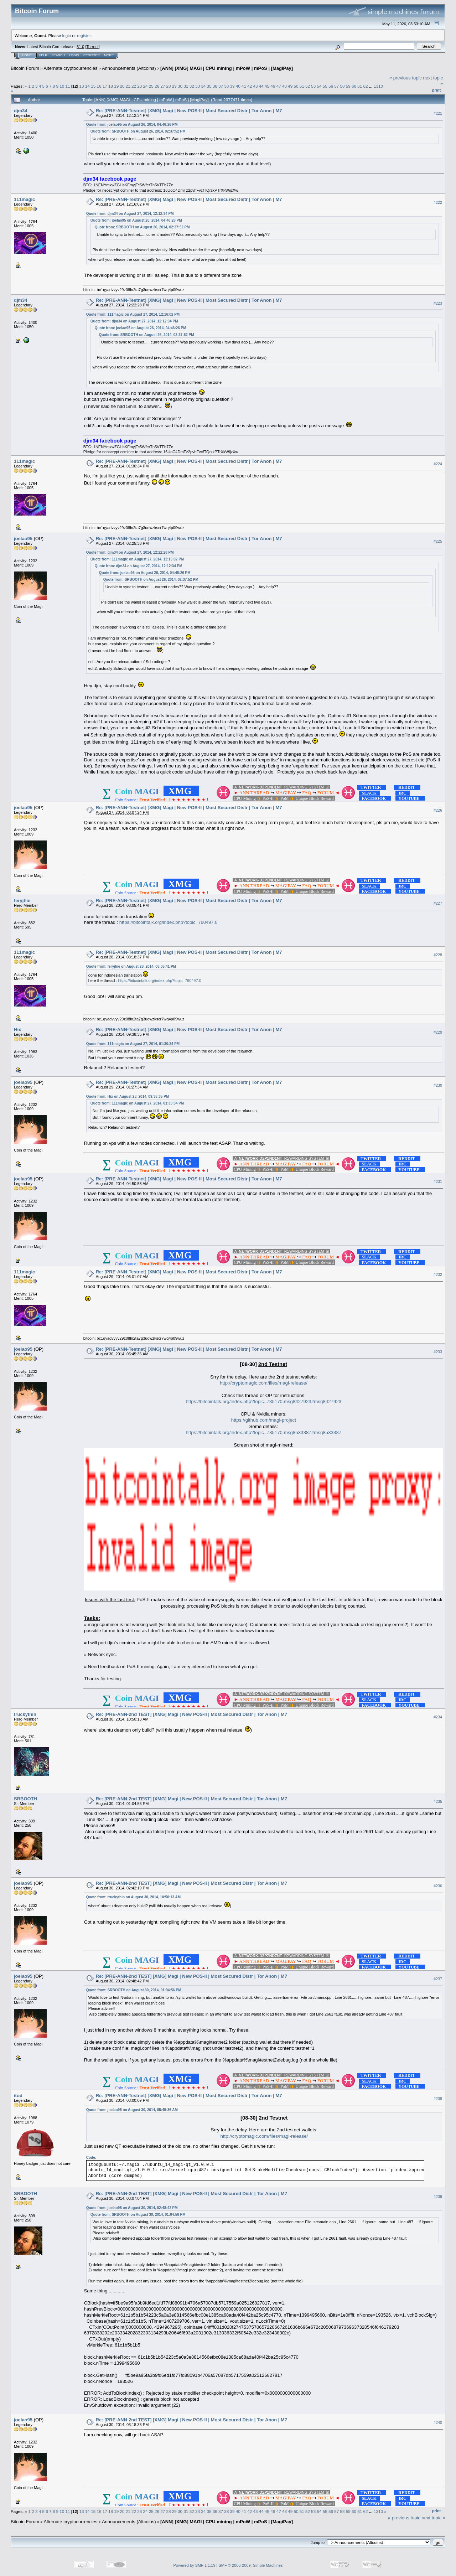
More (109, 55)
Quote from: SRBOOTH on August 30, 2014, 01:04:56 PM (133, 1990)
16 (99, 86)
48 (284, 86)
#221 (438, 113)
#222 (438, 202)
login (66, 35)
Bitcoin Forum (25, 68)
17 (105, 86)
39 (232, 86)
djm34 (20, 110)
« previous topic (405, 78)
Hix (17, 1029)
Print (436, 90)
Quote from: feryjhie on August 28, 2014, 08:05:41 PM (131, 966)
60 (354, 86)
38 (226, 86)
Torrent (93, 47)
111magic (24, 199)
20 (122, 86)
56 (330, 86)
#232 (438, 1274)
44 (261, 86)
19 (116, 86)
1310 (378, 86)
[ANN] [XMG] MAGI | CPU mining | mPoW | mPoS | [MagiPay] (226, 68)
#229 (438, 1032)
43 (255, 86)
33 (197, 86)
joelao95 (23, 538)
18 (110, 86)
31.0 (80, 47)
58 (342, 86)
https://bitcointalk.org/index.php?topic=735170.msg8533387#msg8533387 (263, 1432)
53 (313, 86)
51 (302, 86)
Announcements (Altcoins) (129, 68)
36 (215, 86)
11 (68, 86)
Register (91, 55)
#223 (438, 303)
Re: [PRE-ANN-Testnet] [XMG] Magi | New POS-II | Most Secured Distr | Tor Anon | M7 (189, 110)
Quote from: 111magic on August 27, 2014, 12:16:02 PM (133, 314)
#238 (438, 2098)
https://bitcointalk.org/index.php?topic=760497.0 (168, 922)
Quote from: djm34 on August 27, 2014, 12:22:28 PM (130, 552)
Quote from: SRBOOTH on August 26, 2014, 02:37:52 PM (138, 131)
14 (87, 86)
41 (244, 86)
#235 (438, 1801)
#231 (438, 1181)
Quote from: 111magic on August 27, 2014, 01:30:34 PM (133, 1044)
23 (139, 86)
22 (133, 86)
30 (180, 86)
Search (58, 55)
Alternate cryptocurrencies (71, 68)
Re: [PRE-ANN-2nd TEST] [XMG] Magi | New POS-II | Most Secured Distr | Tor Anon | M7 (191, 1714)
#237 (438, 1979)
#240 (438, 2423)
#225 (438, 541)
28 (168, 86)
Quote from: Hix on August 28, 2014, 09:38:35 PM (127, 1096)
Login (74, 55)
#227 (438, 903)
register (83, 35)
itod (18, 2095)
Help (43, 55)
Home (27, 55)
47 (278, 86)
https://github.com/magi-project (263, 1420)
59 (348, 86)
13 (81, 86)
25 (151, 86)
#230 (438, 1085)
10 (61, 86)
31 (185, 86)
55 (325, 86)
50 (296, 86)
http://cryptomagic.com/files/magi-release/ (263, 1383)
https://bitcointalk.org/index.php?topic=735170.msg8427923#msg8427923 (263, 1401)
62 (365, 86)
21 (128, 86)
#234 (438, 1717)
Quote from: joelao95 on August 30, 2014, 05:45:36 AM (132, 2110)
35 (209, 86)
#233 (438, 1352)
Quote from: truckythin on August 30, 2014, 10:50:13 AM (133, 1897)
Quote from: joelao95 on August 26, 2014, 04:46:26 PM (132, 124)
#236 (438, 1886)
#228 (438, 955)
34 (203, 86)
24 (145, 86)
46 (272, 86)
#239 (438, 2196)
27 (162, 86)
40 (238, 86)
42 (249, 86)
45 (267, 86)
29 (174, 86)
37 (220, 86)
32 (192, 86)
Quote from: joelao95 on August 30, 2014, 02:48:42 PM (132, 2208)
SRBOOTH (25, 1798)
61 (359, 86)
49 (290, 86)
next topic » (434, 2517)
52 (307, 86)
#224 (438, 464)
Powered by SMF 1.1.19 (194, 2565)
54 (319, 86)
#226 (438, 810)
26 (157, 86)
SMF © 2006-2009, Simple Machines (251, 2565)
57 (336, 86)
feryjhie (22, 900)
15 (93, 86)
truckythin (25, 1714)
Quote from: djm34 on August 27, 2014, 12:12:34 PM (130, 214)
